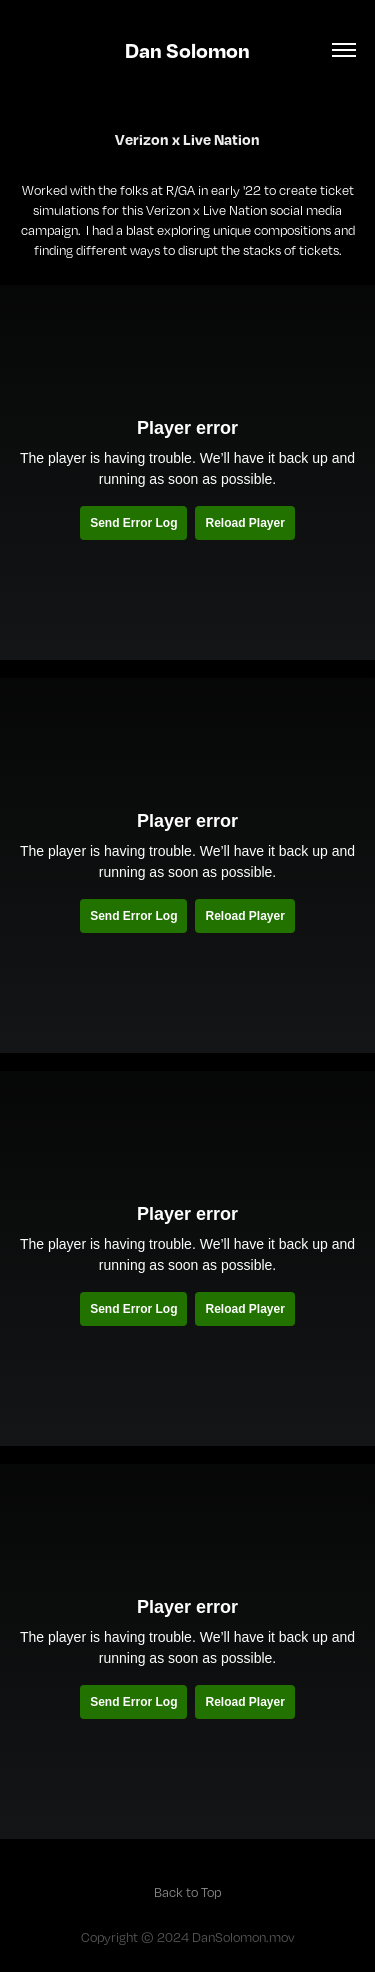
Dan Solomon (187, 50)
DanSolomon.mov (243, 1937)
